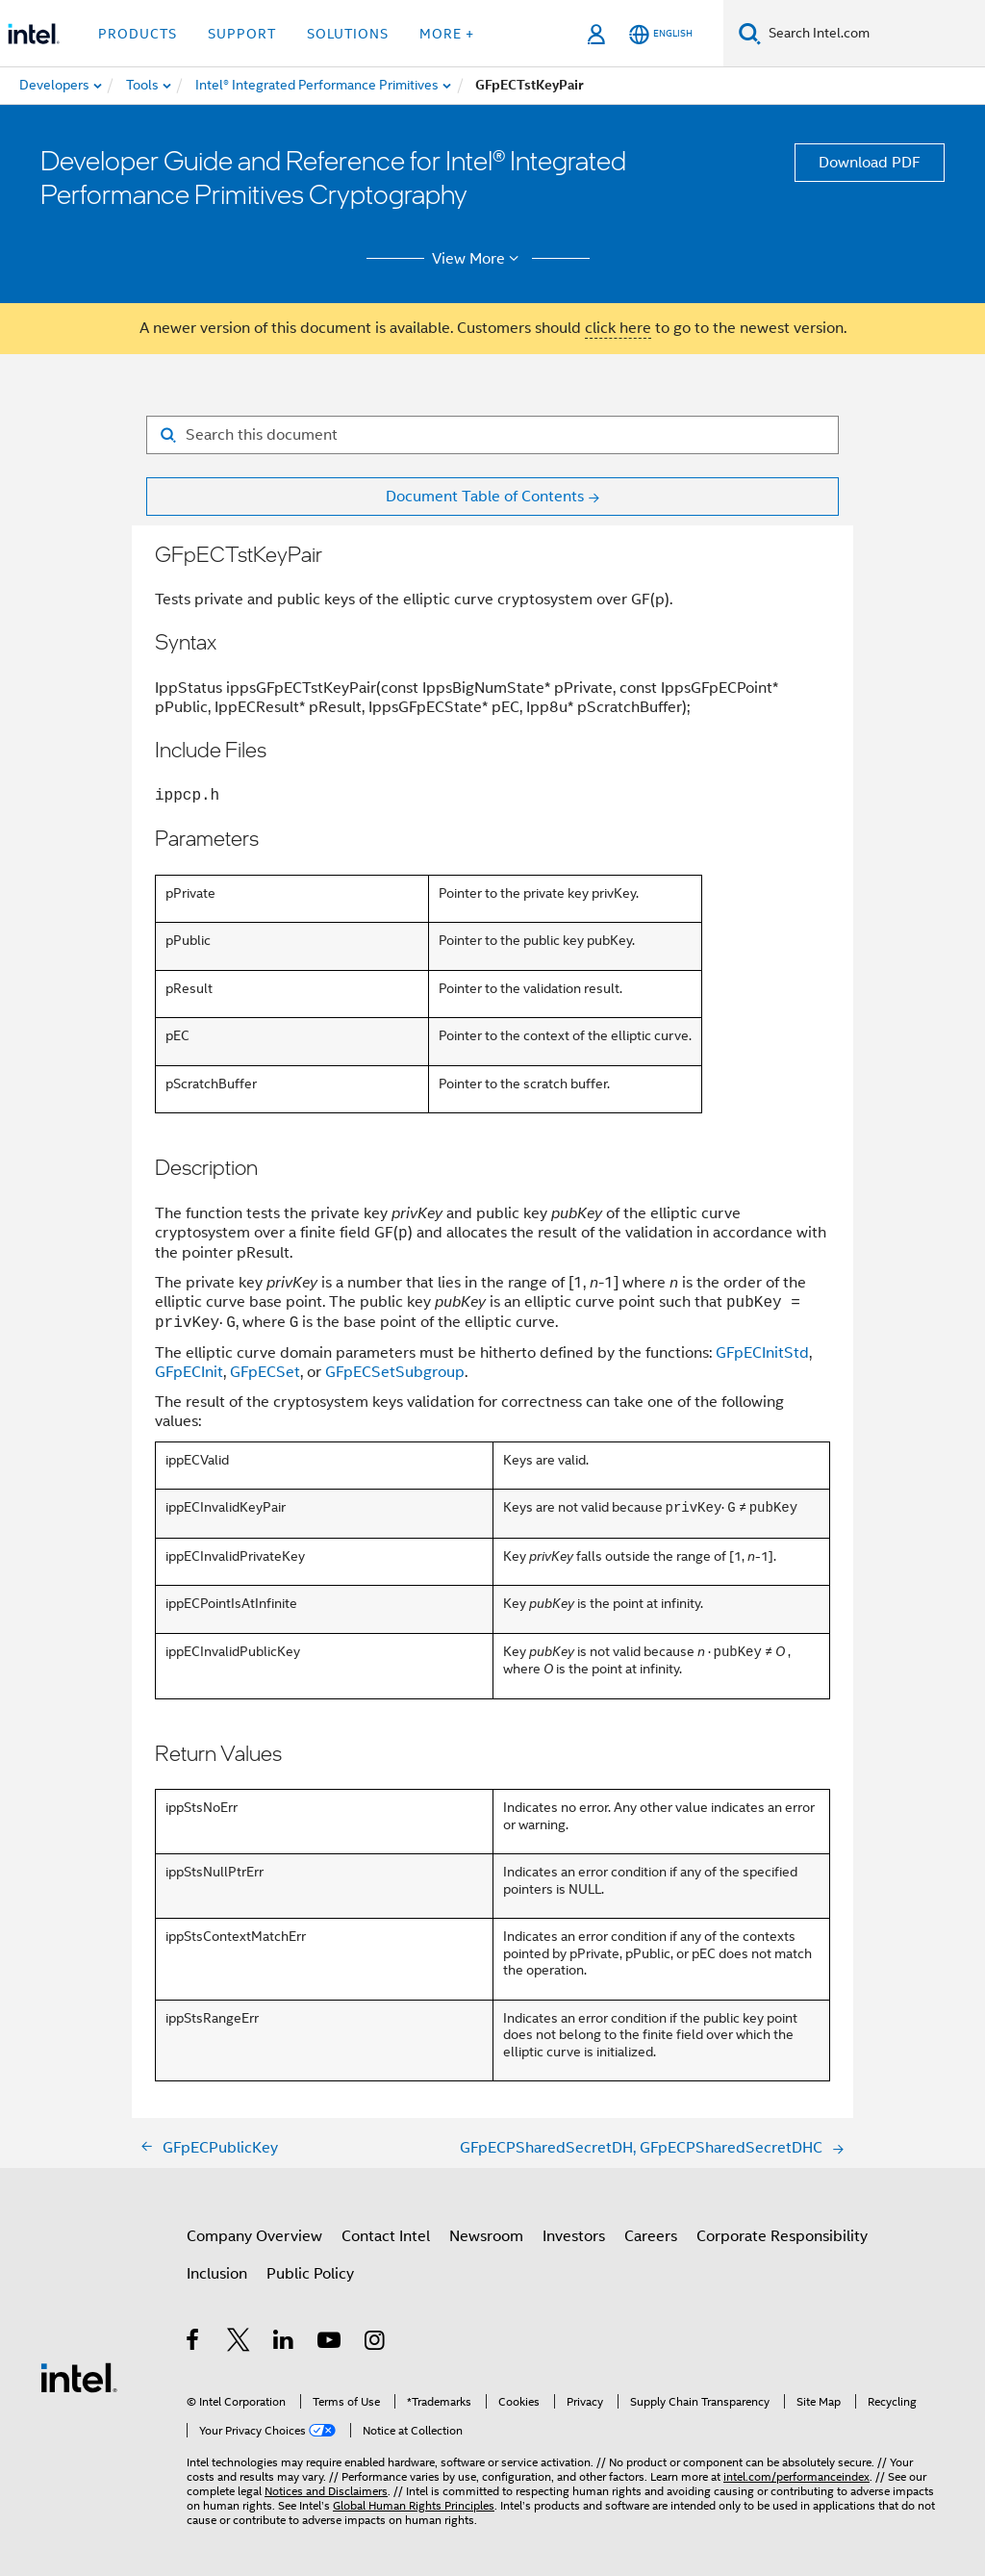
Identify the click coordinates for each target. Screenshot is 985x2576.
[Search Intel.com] (873, 34)
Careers (650, 2236)
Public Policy (310, 2273)
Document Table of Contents (485, 496)
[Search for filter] (492, 435)
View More (478, 258)
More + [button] (446, 33)
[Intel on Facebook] (194, 2343)
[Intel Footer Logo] (78, 2376)
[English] (660, 34)
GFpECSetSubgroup (395, 1372)
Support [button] (242, 33)
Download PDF (870, 162)
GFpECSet (265, 1372)
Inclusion (217, 2273)
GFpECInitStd (762, 1353)
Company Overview (254, 2236)
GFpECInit (189, 1372)
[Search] (750, 33)
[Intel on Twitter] (239, 2343)
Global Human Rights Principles (413, 2505)
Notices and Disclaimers (326, 2491)
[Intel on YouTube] (330, 2343)
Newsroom (486, 2236)
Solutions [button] (348, 33)
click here (618, 328)
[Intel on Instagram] (376, 2343)
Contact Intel (385, 2236)
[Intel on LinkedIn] (284, 2343)
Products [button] (137, 33)
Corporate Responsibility (782, 2236)
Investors (574, 2236)
